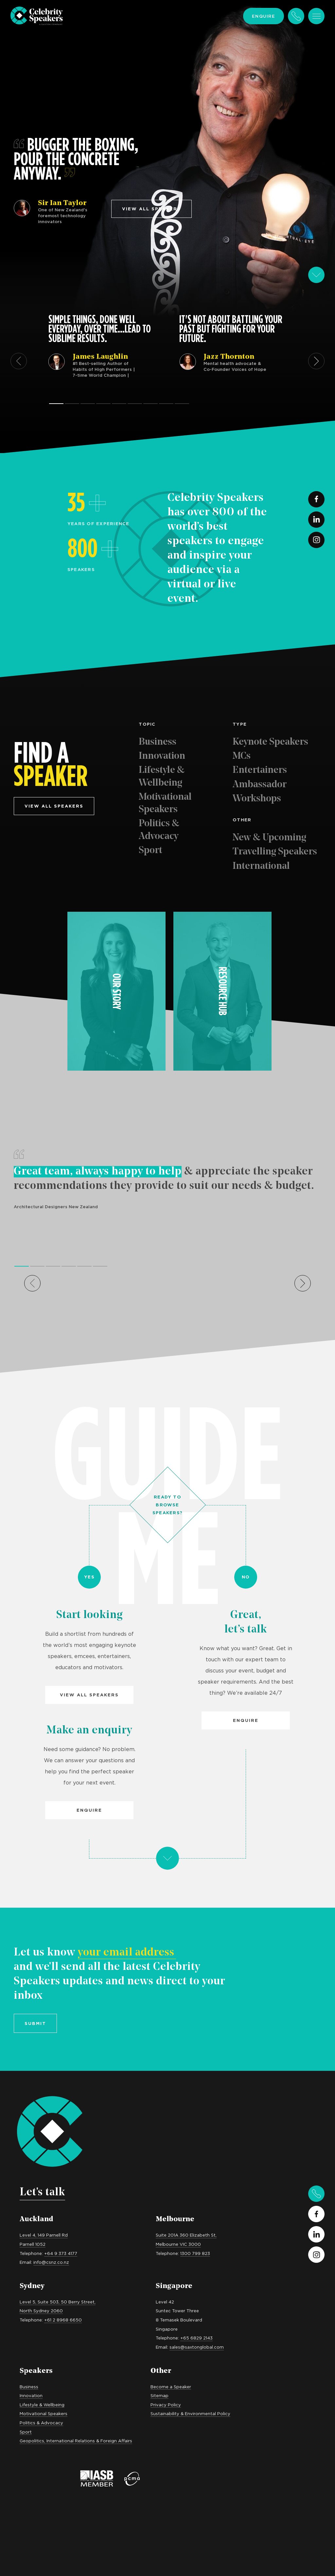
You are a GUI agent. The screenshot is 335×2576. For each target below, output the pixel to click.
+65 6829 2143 (196, 2338)
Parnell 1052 (32, 2244)
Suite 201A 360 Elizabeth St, (186, 2235)
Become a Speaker (170, 2386)
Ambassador (260, 785)
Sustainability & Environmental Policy (190, 2413)
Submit (35, 2023)
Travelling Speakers (275, 852)
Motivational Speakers (165, 803)
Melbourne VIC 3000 (178, 2244)
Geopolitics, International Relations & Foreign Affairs (76, 2440)
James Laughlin (100, 356)
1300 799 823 (195, 2253)
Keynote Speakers (270, 742)
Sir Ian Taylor (62, 203)
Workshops (257, 799)
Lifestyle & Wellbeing (162, 777)
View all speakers (151, 208)
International (261, 866)
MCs (242, 756)
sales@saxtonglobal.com (196, 2347)
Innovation (162, 756)
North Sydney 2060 (41, 2310)
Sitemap (159, 2395)
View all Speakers (89, 1694)
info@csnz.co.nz (51, 2262)
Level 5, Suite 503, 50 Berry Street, (58, 2301)
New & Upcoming (269, 838)
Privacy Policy (165, 2404)
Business (157, 742)
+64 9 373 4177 (60, 2253)
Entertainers (260, 770)
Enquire (263, 16)
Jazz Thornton (228, 356)
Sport (150, 850)
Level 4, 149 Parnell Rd (44, 2235)
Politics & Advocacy (159, 830)
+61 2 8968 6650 (63, 2320)
